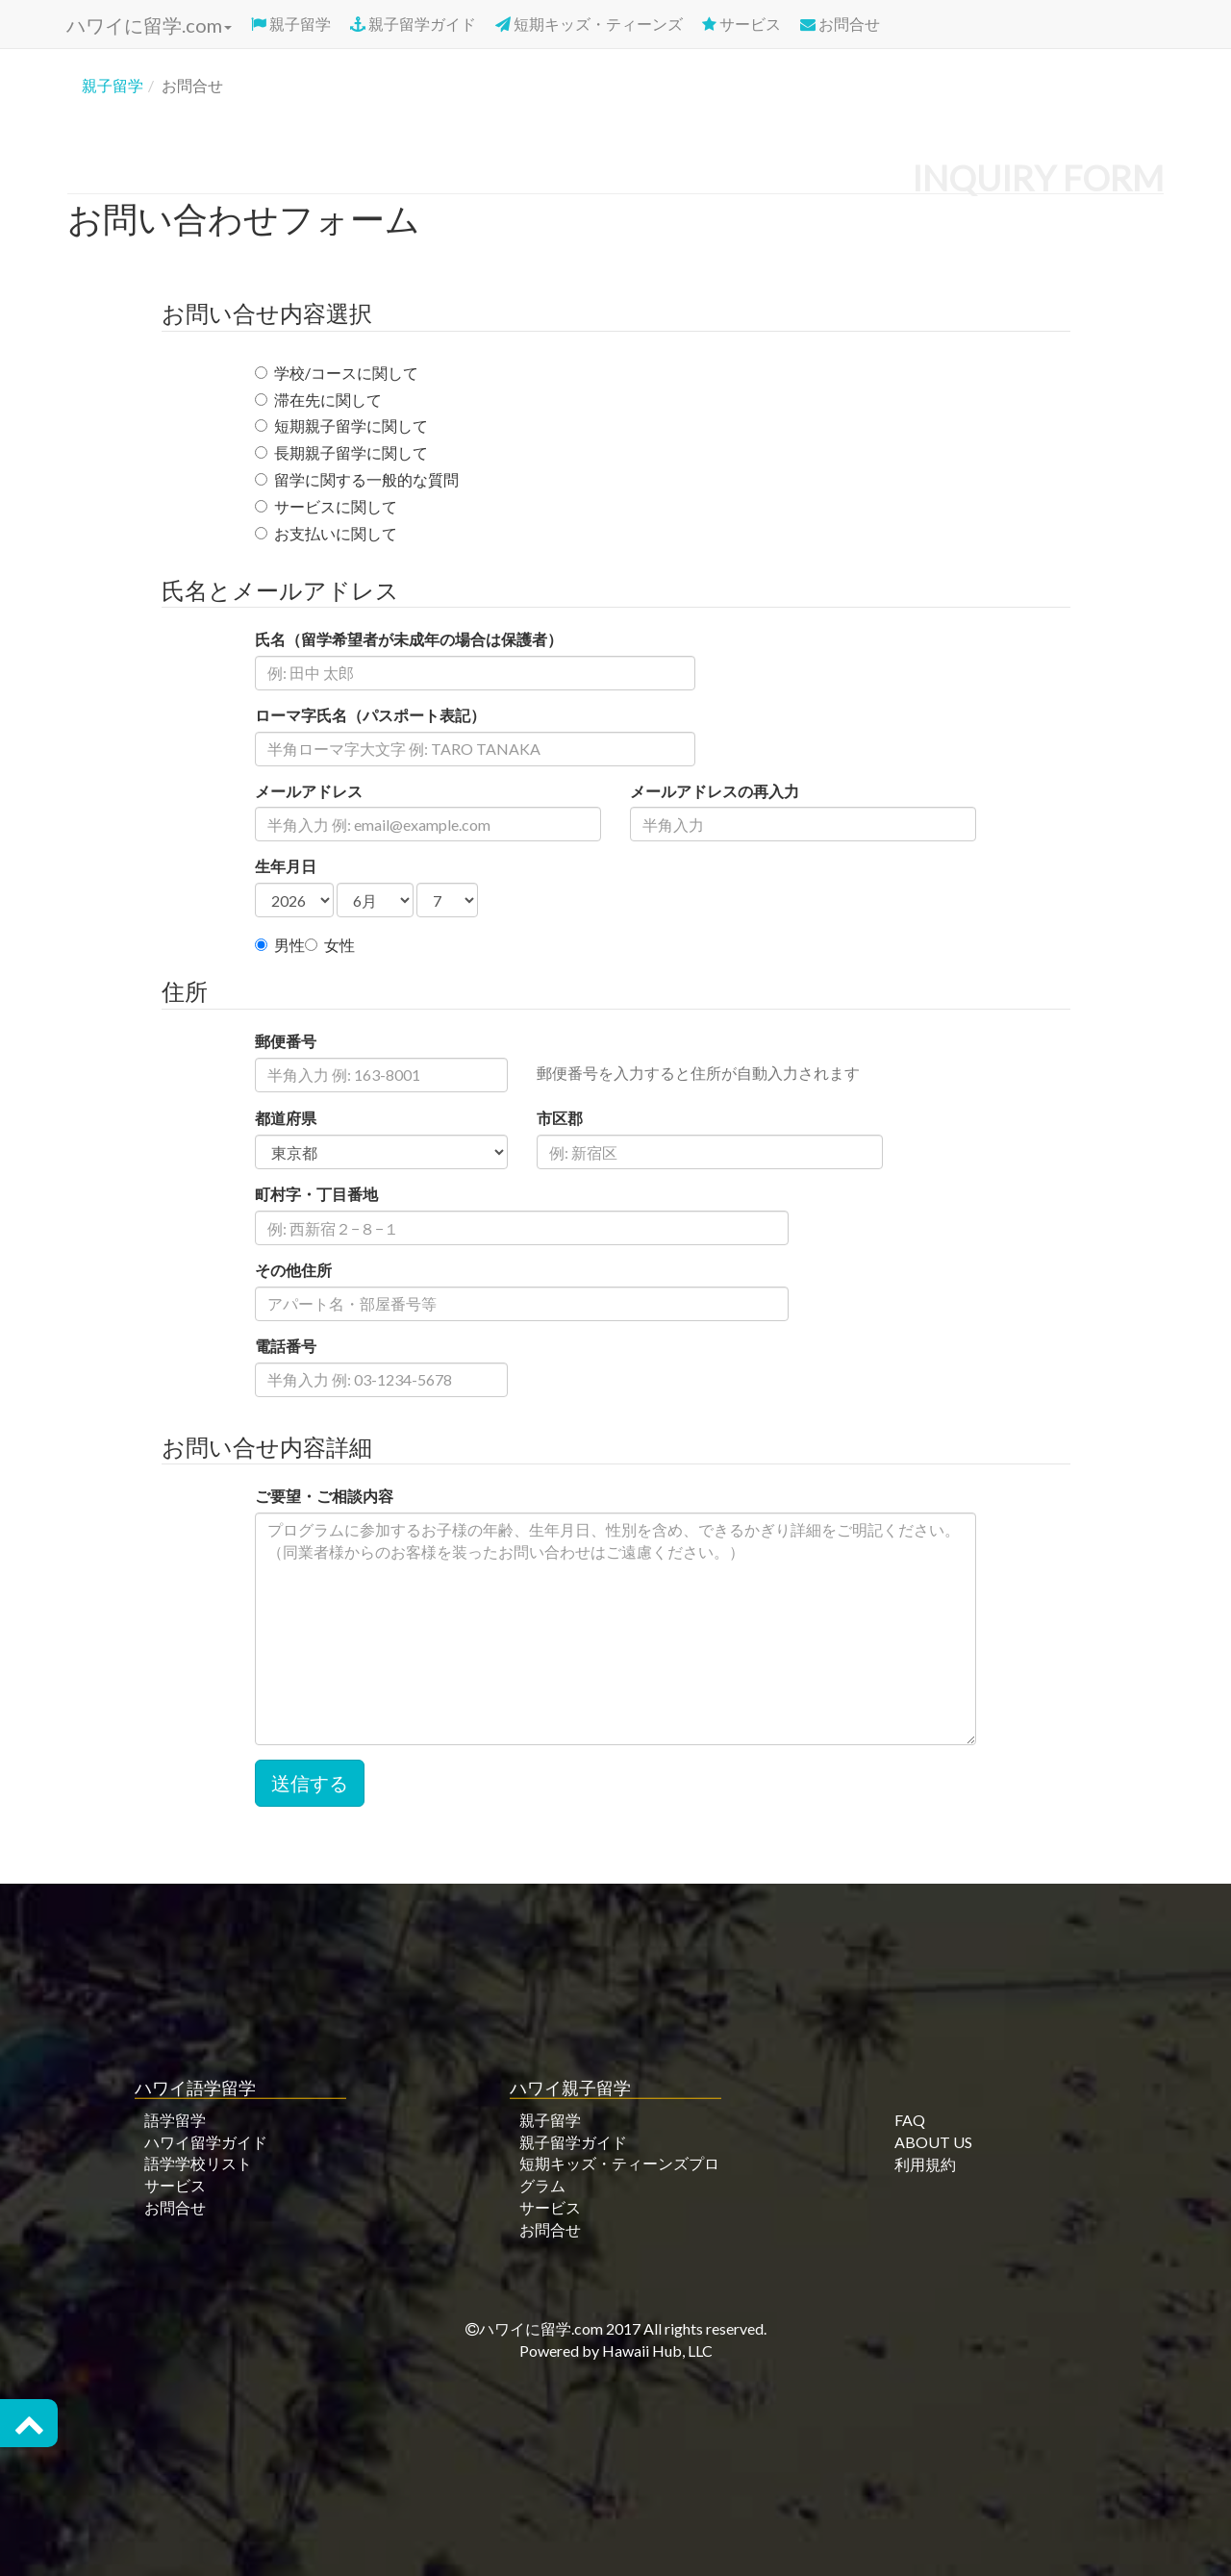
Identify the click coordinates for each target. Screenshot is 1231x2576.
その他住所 (293, 1270)
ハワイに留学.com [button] (147, 25)
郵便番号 (285, 1041)
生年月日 (285, 866)
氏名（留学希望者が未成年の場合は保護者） (409, 639)
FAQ (909, 2120)
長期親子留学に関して (341, 452)
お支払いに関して (326, 533)
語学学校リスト (198, 2163)
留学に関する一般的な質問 (357, 479)
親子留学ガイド (413, 23)
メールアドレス (309, 791)
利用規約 (925, 2163)
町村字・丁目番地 (316, 1194)
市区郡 (560, 1118)
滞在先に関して (318, 399)
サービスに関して (326, 506)
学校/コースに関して (336, 372)
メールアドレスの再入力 (714, 791)
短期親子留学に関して (341, 425)
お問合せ (840, 23)
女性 (330, 945)
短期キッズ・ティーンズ (589, 23)
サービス (741, 23)
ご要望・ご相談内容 (324, 1496)
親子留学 (291, 23)
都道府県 (285, 1118)
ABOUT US (933, 2142)
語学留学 (175, 2120)
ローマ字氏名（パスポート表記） (370, 715)
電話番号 (285, 1346)
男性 (280, 945)
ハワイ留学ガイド (205, 2141)
